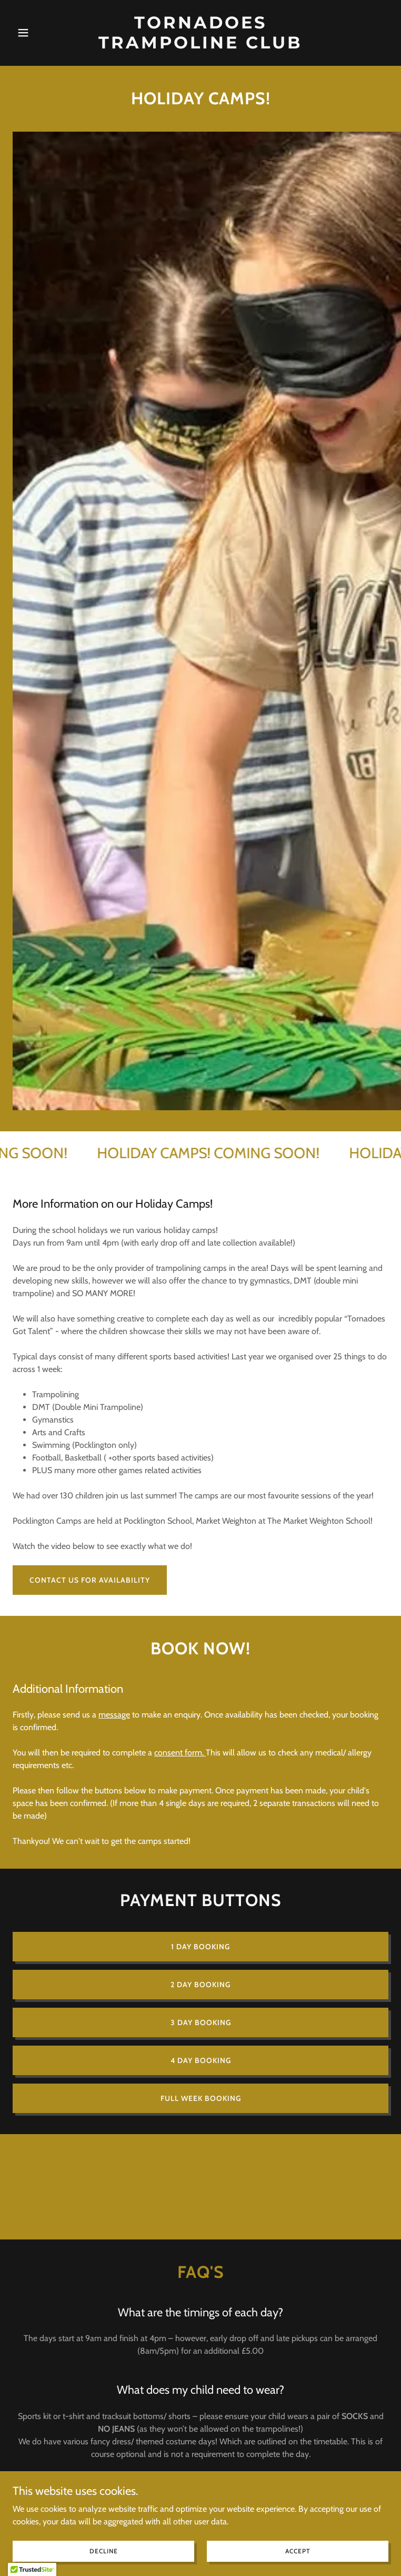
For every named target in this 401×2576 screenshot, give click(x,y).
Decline (103, 2551)
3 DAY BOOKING (201, 2022)
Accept (297, 2551)
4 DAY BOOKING (201, 2060)
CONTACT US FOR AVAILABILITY (89, 1580)
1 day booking (200, 1946)
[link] (200, 46)
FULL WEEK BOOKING (201, 2098)
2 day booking (200, 1984)
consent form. (180, 1753)
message (114, 1715)
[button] (41, 32)
